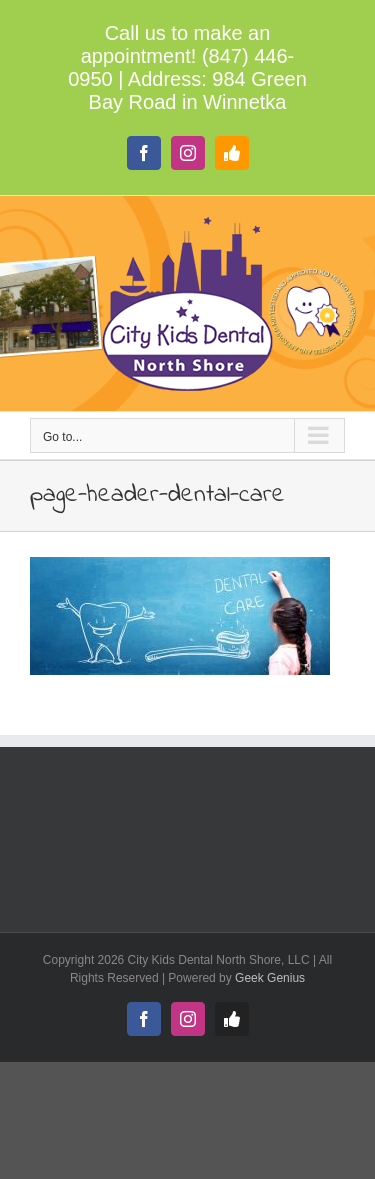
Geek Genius (270, 978)
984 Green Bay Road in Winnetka (198, 90)
